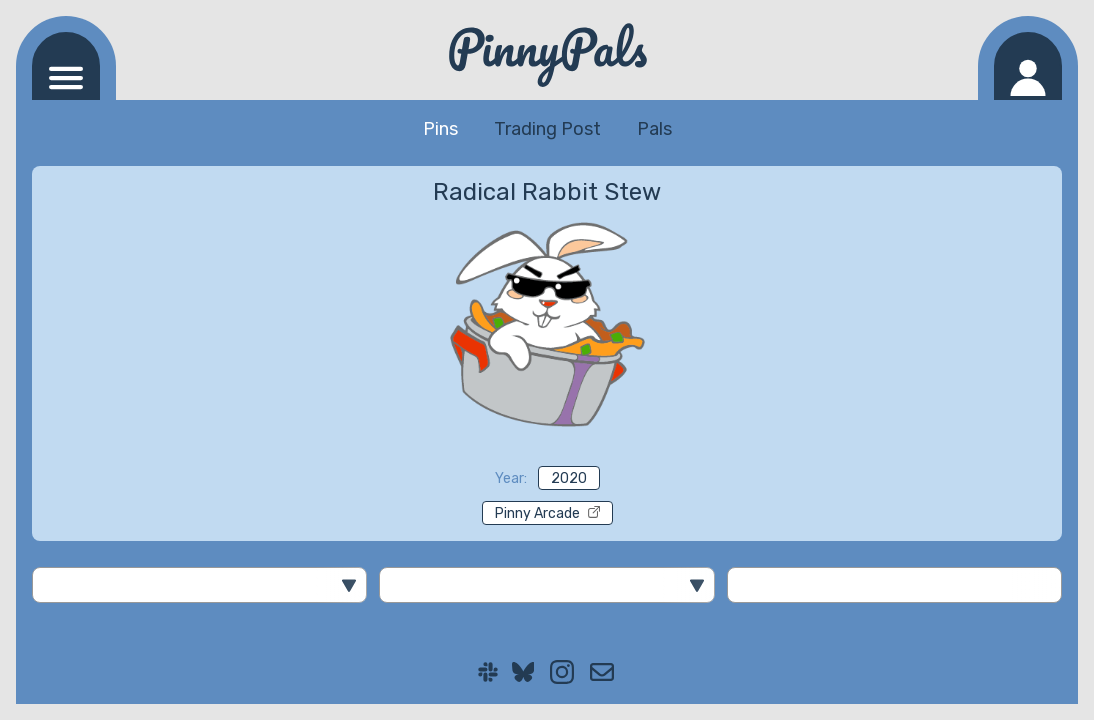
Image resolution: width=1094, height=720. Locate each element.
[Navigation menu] (66, 66)
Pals (654, 129)
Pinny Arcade (547, 513)
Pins (440, 129)
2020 (569, 478)
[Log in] (1028, 66)
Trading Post (547, 129)
